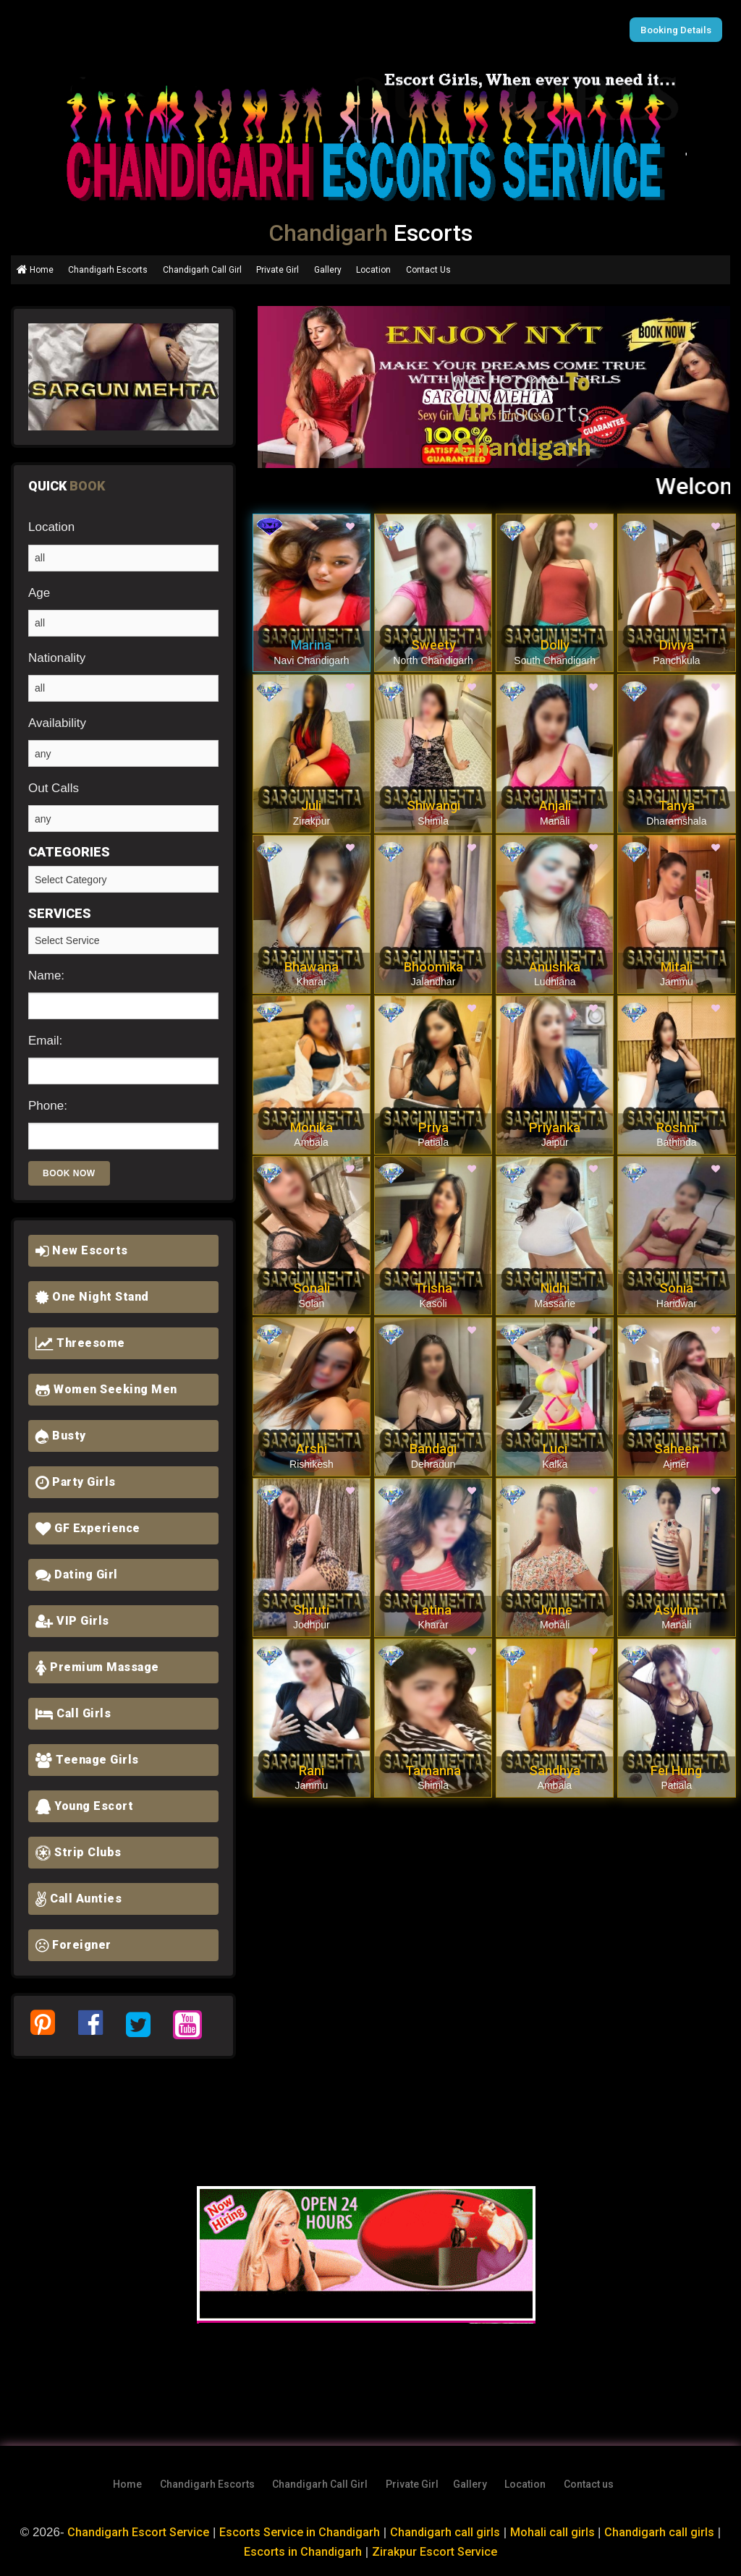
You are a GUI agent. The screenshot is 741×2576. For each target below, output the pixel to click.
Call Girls (73, 1713)
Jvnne (554, 1610)
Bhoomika (433, 966)
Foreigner (73, 1945)
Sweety (433, 644)
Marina (311, 644)
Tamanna (433, 1770)
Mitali (677, 966)
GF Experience (87, 1528)
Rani (311, 1770)
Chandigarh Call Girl (202, 270)
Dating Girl (76, 1574)
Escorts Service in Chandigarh (301, 2532)
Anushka (554, 966)
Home (35, 270)
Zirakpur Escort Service (435, 2551)
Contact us (589, 2484)
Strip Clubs (78, 1852)
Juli (311, 805)
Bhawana (311, 966)
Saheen (676, 1448)
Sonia (676, 1288)
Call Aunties (78, 1898)
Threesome (80, 1343)
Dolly (555, 644)
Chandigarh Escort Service (135, 2532)
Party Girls (75, 1482)
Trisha (433, 1288)
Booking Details (678, 29)
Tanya (677, 805)
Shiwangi (433, 805)
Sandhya (554, 1770)
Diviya (676, 644)
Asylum (676, 1610)
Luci (555, 1448)
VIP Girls (72, 1621)
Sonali (311, 1288)
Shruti (311, 1610)
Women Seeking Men (106, 1389)
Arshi (311, 1448)
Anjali (555, 805)
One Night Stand (92, 1297)
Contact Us (428, 270)
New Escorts (81, 1250)
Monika (311, 1127)
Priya (433, 1127)
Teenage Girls (87, 1760)
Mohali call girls (558, 2532)
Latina (433, 1610)
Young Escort (84, 1806)
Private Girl (277, 270)
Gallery (328, 270)
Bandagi (433, 1448)
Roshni (676, 1127)
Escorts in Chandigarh (300, 2551)
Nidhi (555, 1288)
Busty (60, 1435)
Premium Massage (97, 1667)
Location (373, 270)
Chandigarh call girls (449, 2532)
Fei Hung (676, 1770)
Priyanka (554, 1127)
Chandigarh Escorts (108, 270)
